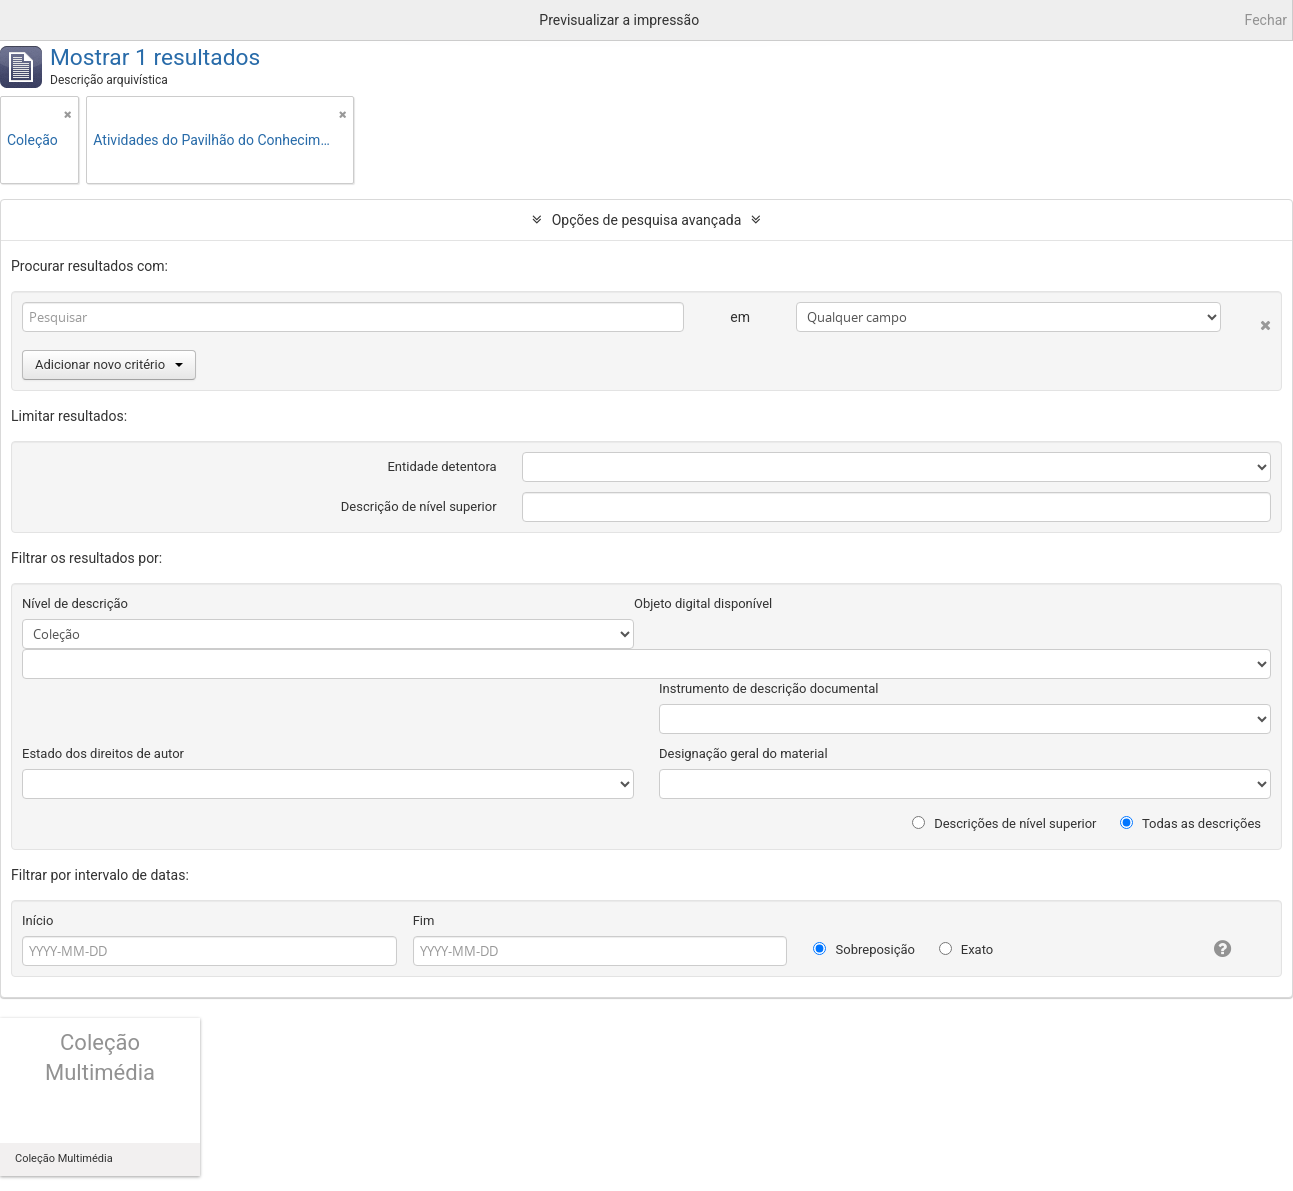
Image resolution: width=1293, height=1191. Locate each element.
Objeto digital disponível (703, 603)
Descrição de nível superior (419, 506)
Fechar (1266, 20)
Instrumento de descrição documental (768, 688)
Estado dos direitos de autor (103, 753)
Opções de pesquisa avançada (647, 220)
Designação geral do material (743, 753)
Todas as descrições (1190, 823)
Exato (966, 949)
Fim (424, 920)
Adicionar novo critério (109, 364)
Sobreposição (864, 949)
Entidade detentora (441, 466)
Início (37, 920)
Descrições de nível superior (1004, 823)
